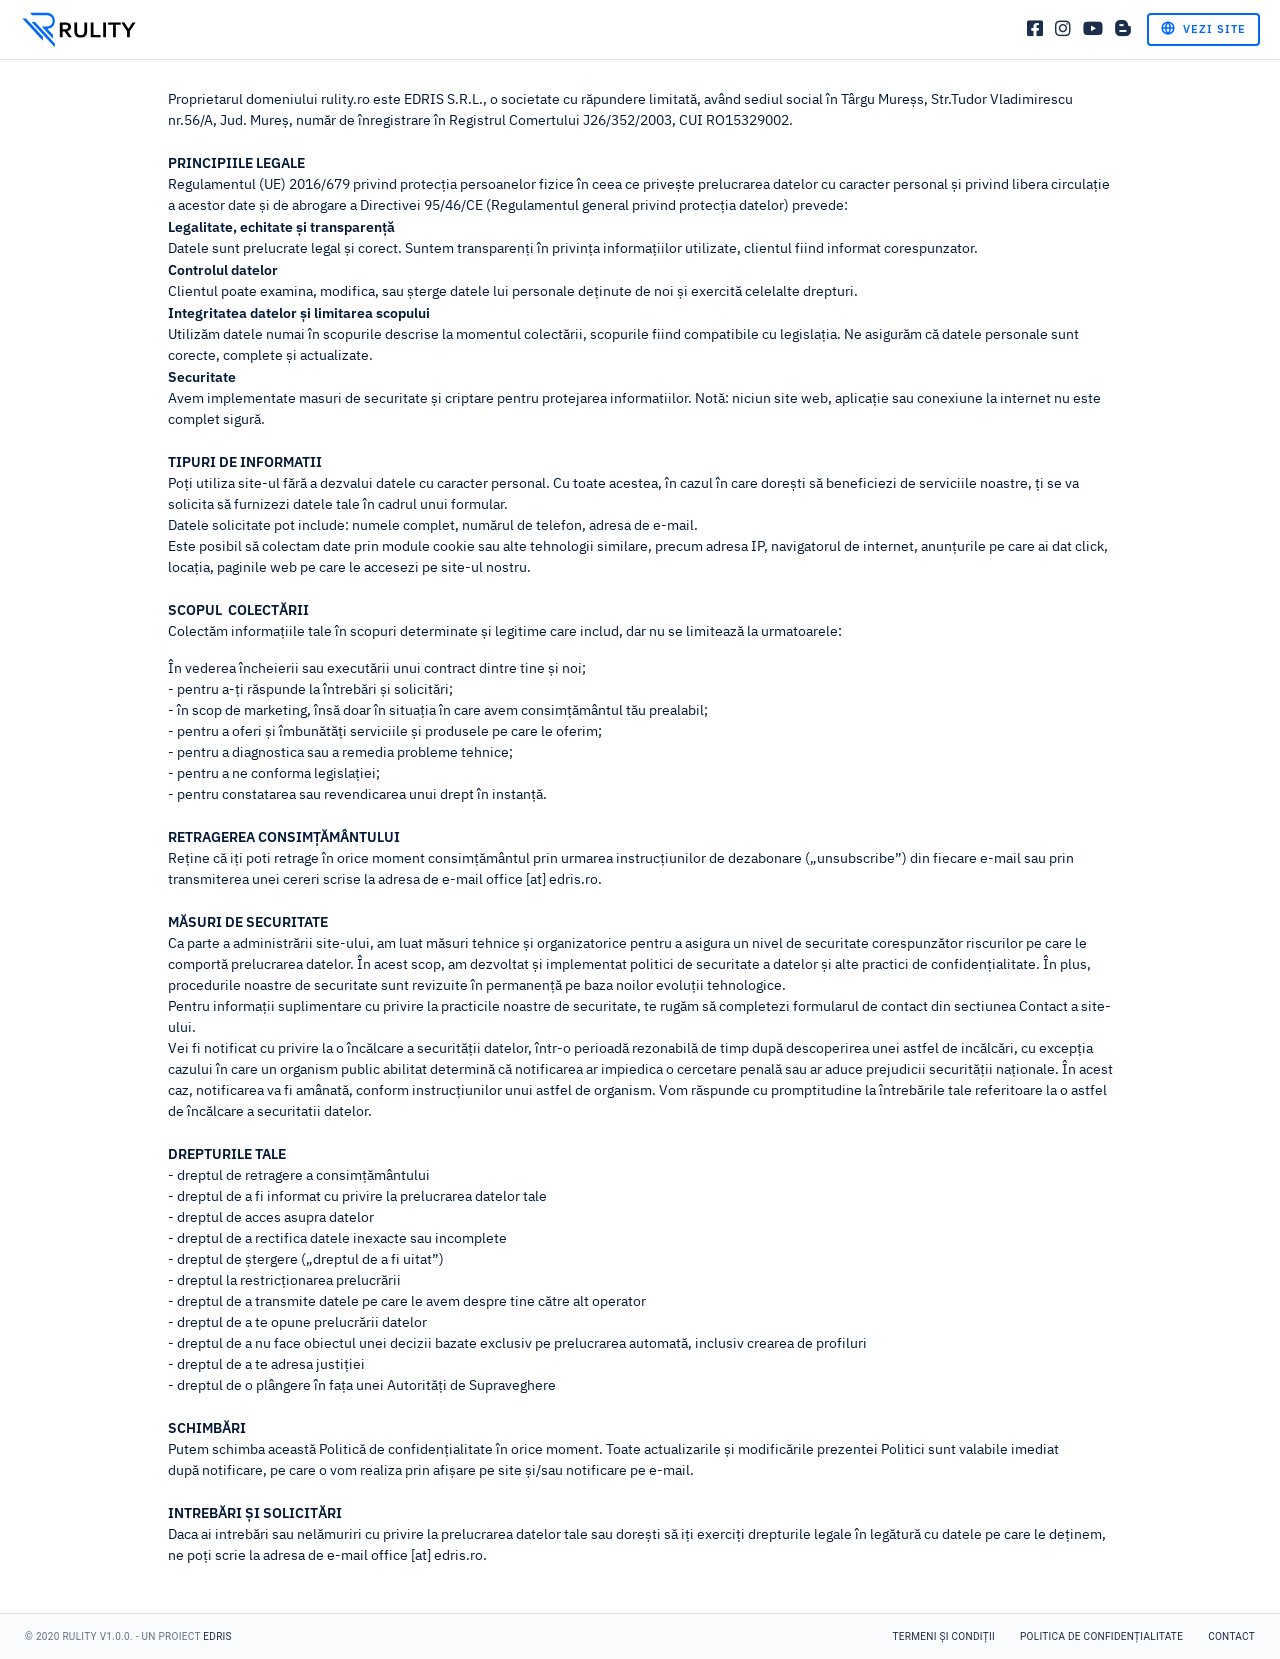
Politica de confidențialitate (1101, 1636)
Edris (217, 1636)
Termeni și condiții (943, 1636)
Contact (1231, 1636)
